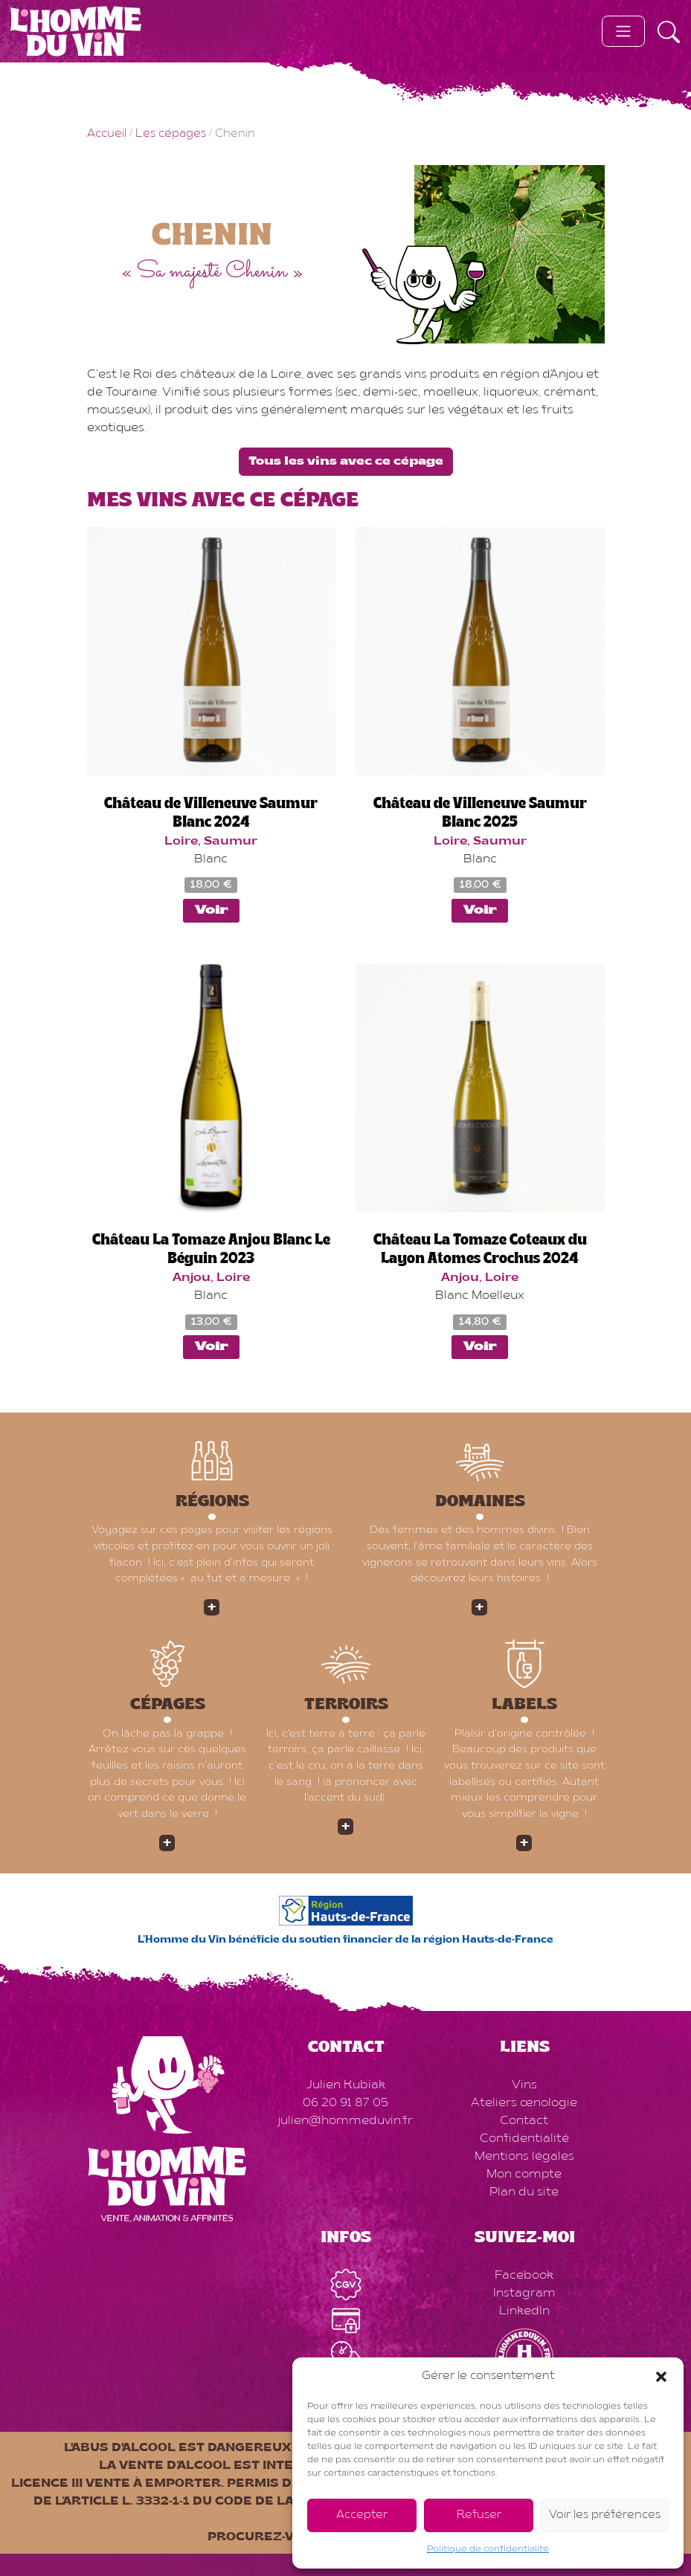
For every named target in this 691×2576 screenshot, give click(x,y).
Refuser (479, 2515)
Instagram (524, 2293)
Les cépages (170, 134)
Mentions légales (524, 2157)
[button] (661, 2376)
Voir (211, 911)
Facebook (524, 2276)
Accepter (362, 2515)
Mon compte (524, 2174)
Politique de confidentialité (488, 2549)
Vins (524, 2085)
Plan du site (524, 2192)
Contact (524, 2121)
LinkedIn (524, 2311)
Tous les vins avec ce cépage (345, 462)
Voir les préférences (605, 2515)
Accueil (106, 134)
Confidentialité (524, 2139)
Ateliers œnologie (524, 2103)
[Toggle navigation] (623, 31)
